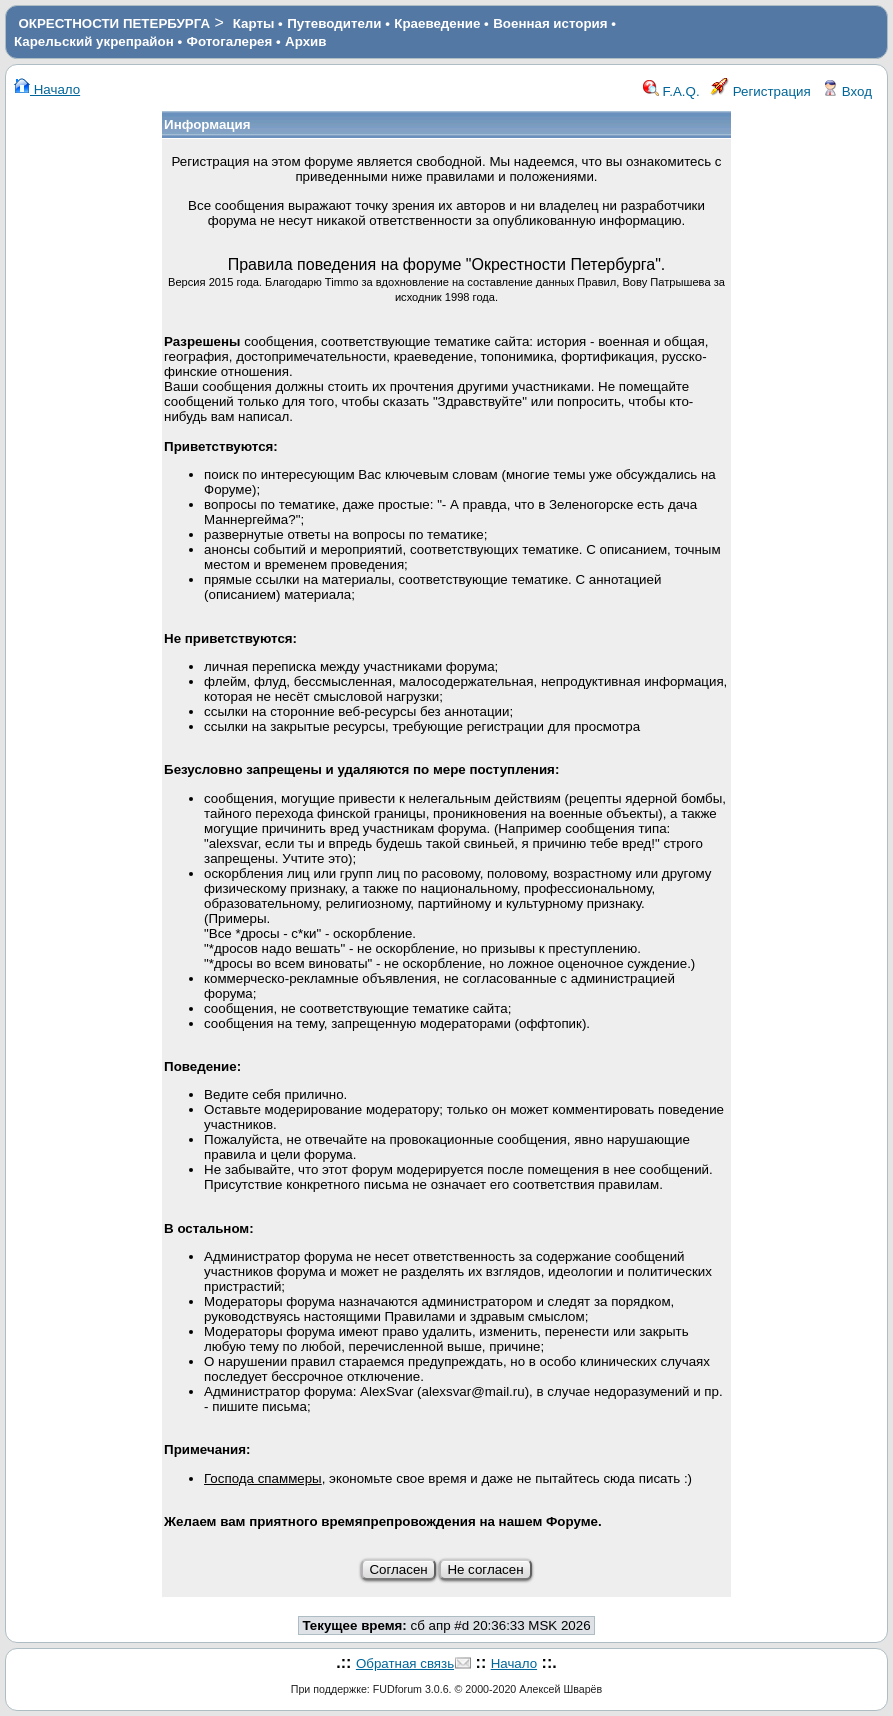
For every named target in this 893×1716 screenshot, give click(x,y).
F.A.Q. (671, 91)
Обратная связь (405, 1663)
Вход (847, 91)
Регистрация (761, 91)
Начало (47, 89)
